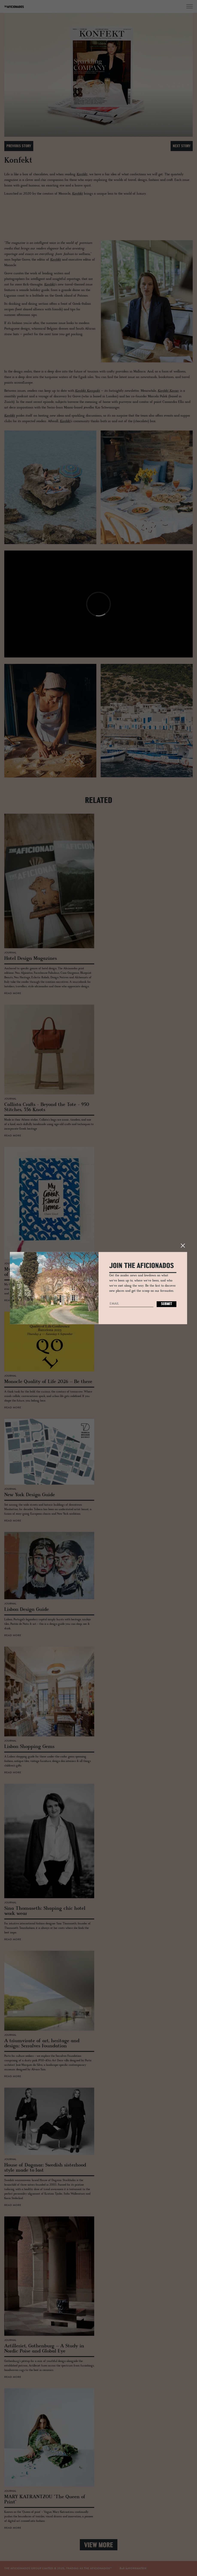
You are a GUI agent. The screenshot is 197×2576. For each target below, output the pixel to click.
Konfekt (82, 174)
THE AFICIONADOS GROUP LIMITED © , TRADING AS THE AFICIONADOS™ (58, 2568)
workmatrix (137, 2568)
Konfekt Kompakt (87, 391)
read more (12, 993)
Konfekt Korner (168, 391)
